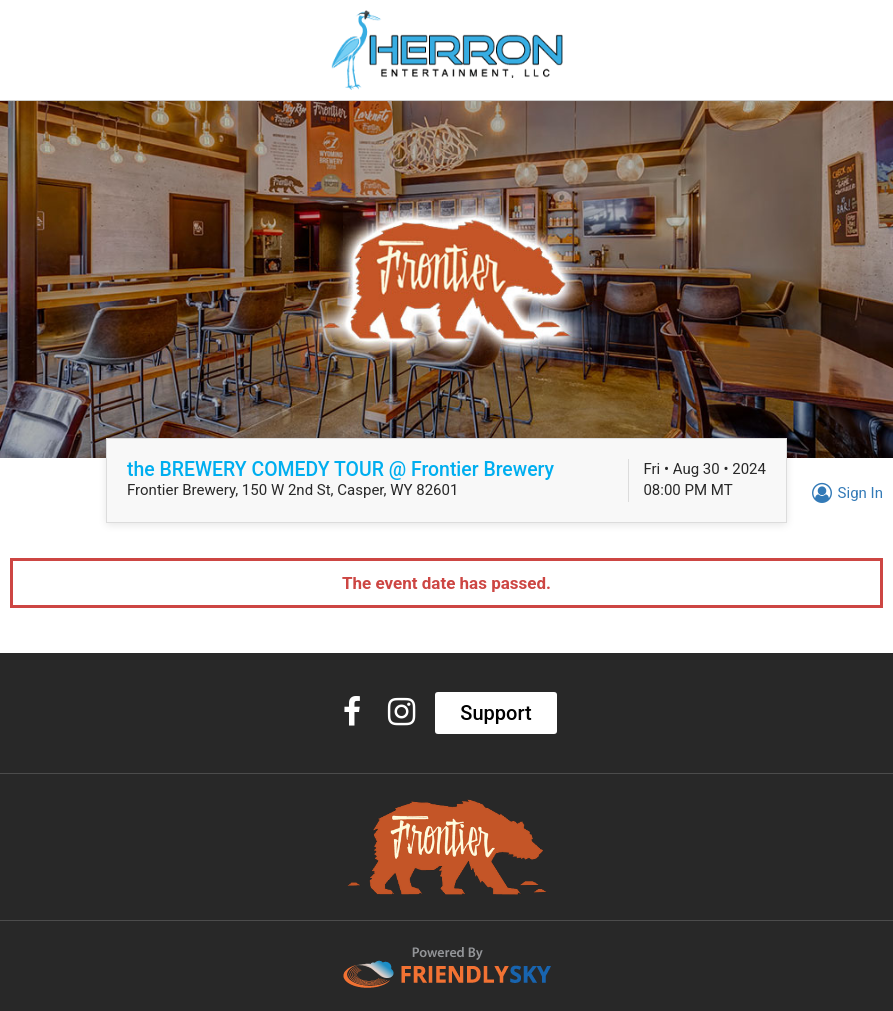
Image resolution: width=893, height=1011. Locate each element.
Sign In (844, 493)
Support (495, 713)
